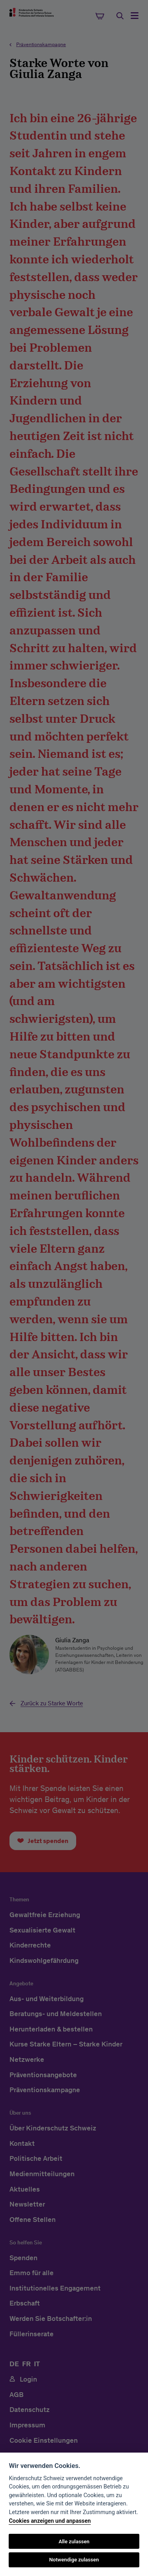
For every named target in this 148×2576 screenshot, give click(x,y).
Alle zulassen (73, 2541)
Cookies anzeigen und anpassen (50, 2521)
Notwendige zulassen (74, 2560)
